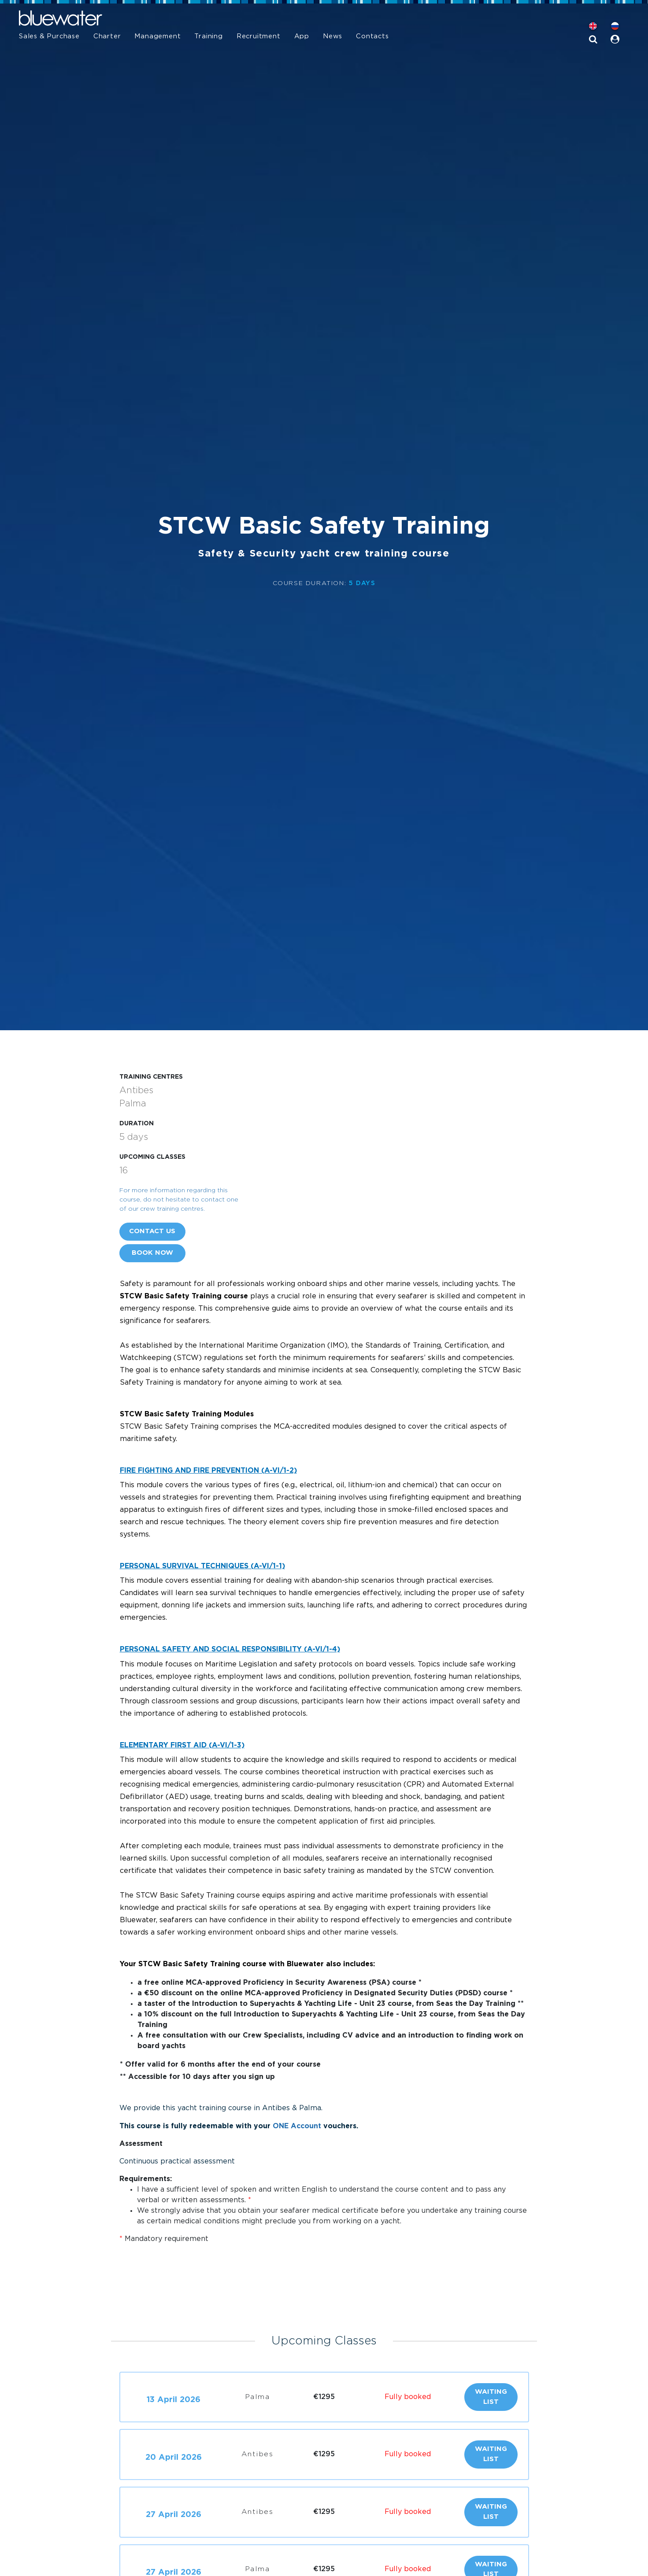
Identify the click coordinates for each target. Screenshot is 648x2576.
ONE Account (297, 2126)
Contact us (152, 1231)
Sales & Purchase (49, 36)
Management (157, 36)
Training (208, 36)
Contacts (372, 36)
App (301, 36)
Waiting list (491, 2397)
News (332, 36)
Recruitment (259, 36)
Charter (107, 36)
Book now (152, 1253)
